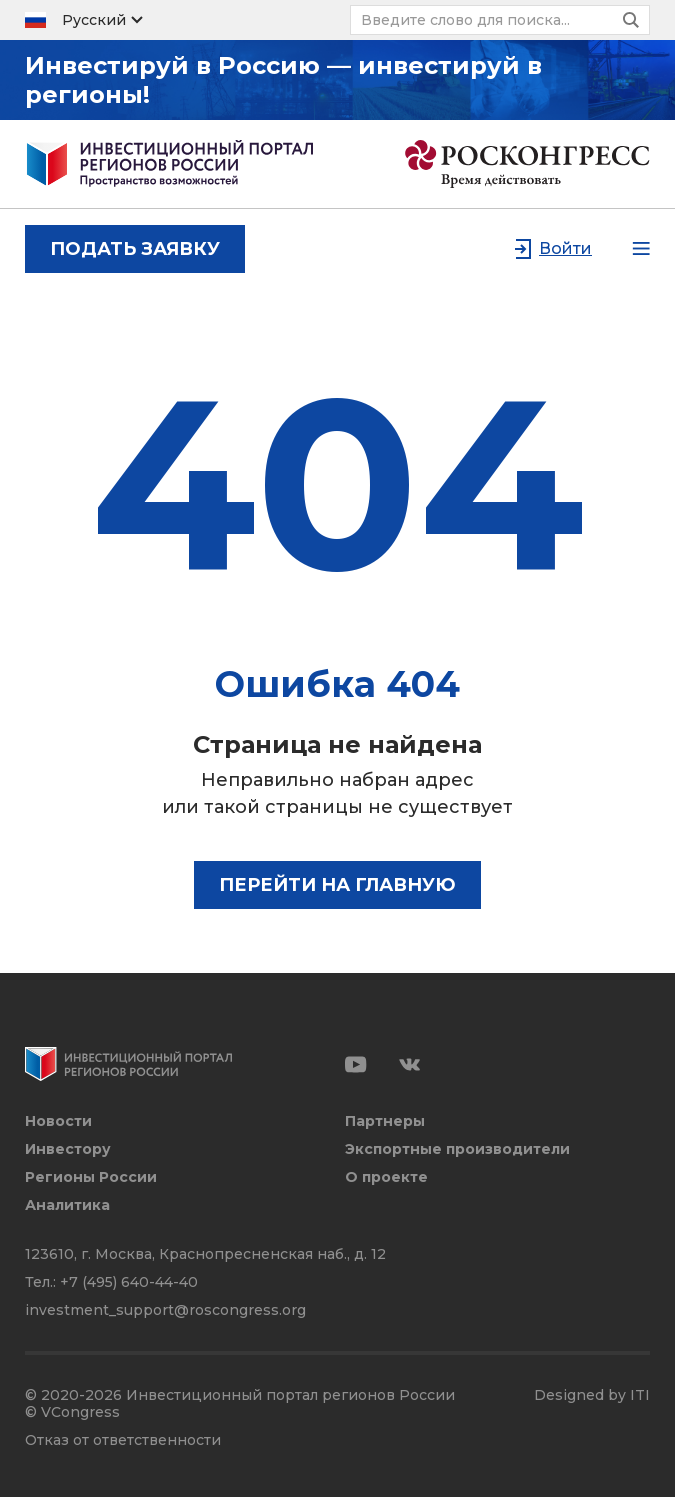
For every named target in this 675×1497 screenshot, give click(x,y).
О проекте (386, 1177)
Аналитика (67, 1205)
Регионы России (91, 1177)
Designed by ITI (592, 1395)
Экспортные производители (457, 1149)
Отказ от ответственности (123, 1440)
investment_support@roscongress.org (165, 1310)
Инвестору (68, 1149)
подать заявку (135, 249)
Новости (58, 1121)
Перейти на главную (337, 885)
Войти (565, 248)
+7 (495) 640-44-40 (129, 1282)
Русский (94, 20)
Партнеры (385, 1121)
